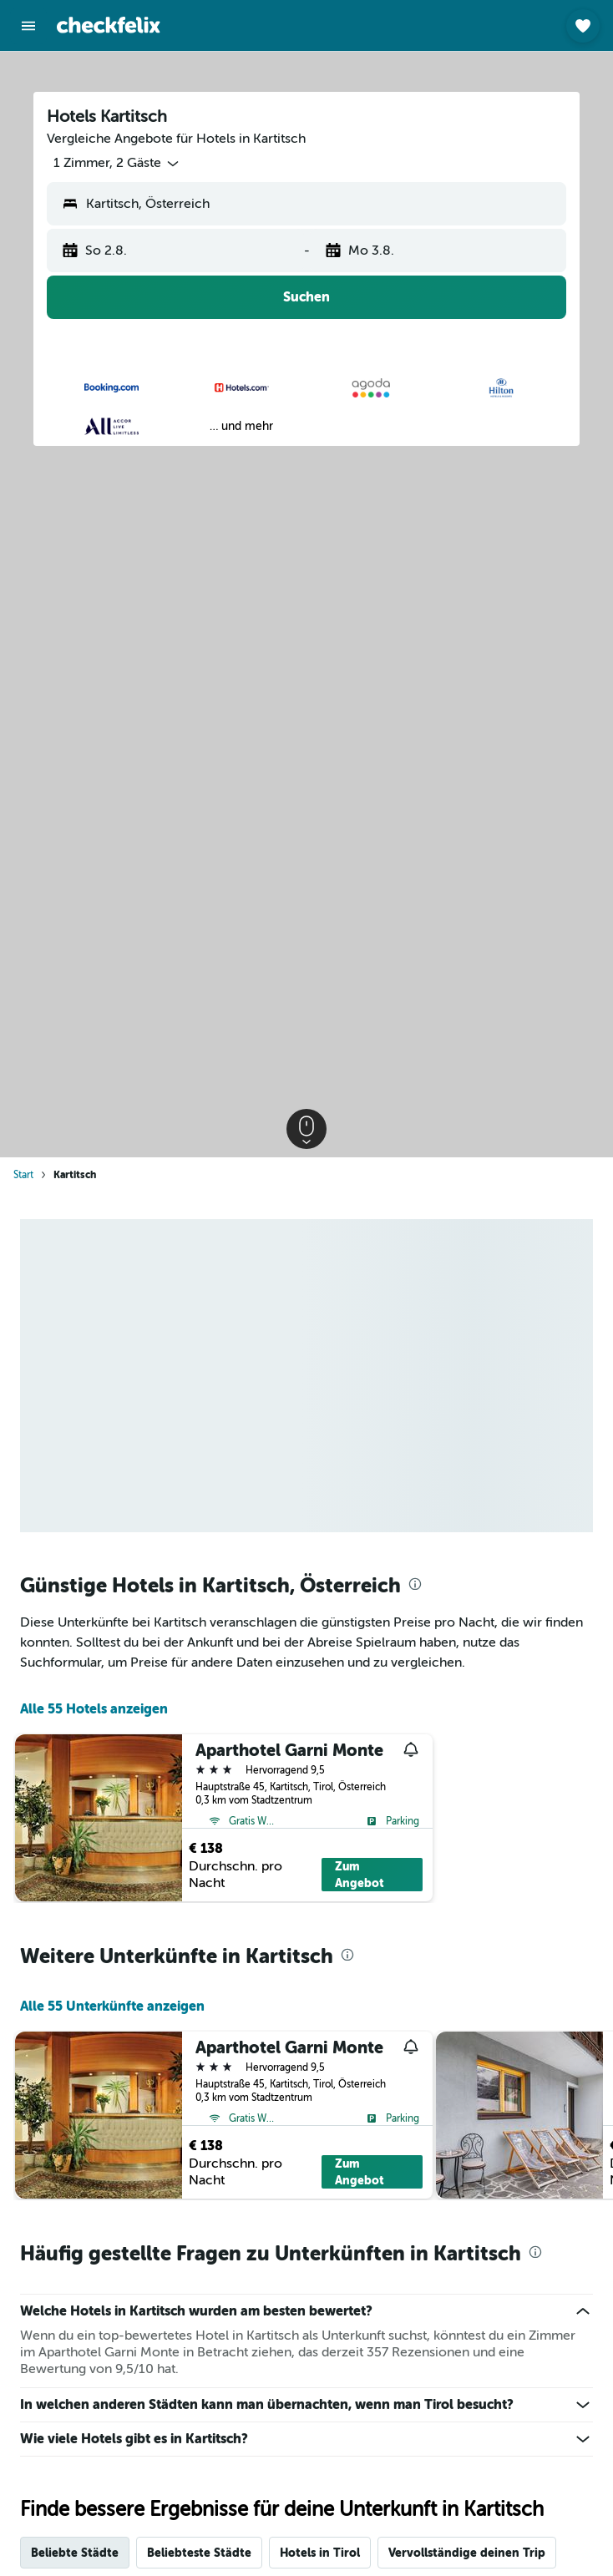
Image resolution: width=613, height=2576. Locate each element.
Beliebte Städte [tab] (75, 2552)
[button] (28, 26)
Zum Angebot (359, 1875)
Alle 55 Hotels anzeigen (94, 1709)
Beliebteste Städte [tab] (199, 2552)
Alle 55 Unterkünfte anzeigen (112, 2006)
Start (23, 1175)
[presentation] (415, 1584)
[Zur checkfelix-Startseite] (108, 25)
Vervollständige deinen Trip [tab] (466, 2552)
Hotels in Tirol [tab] (320, 2552)
